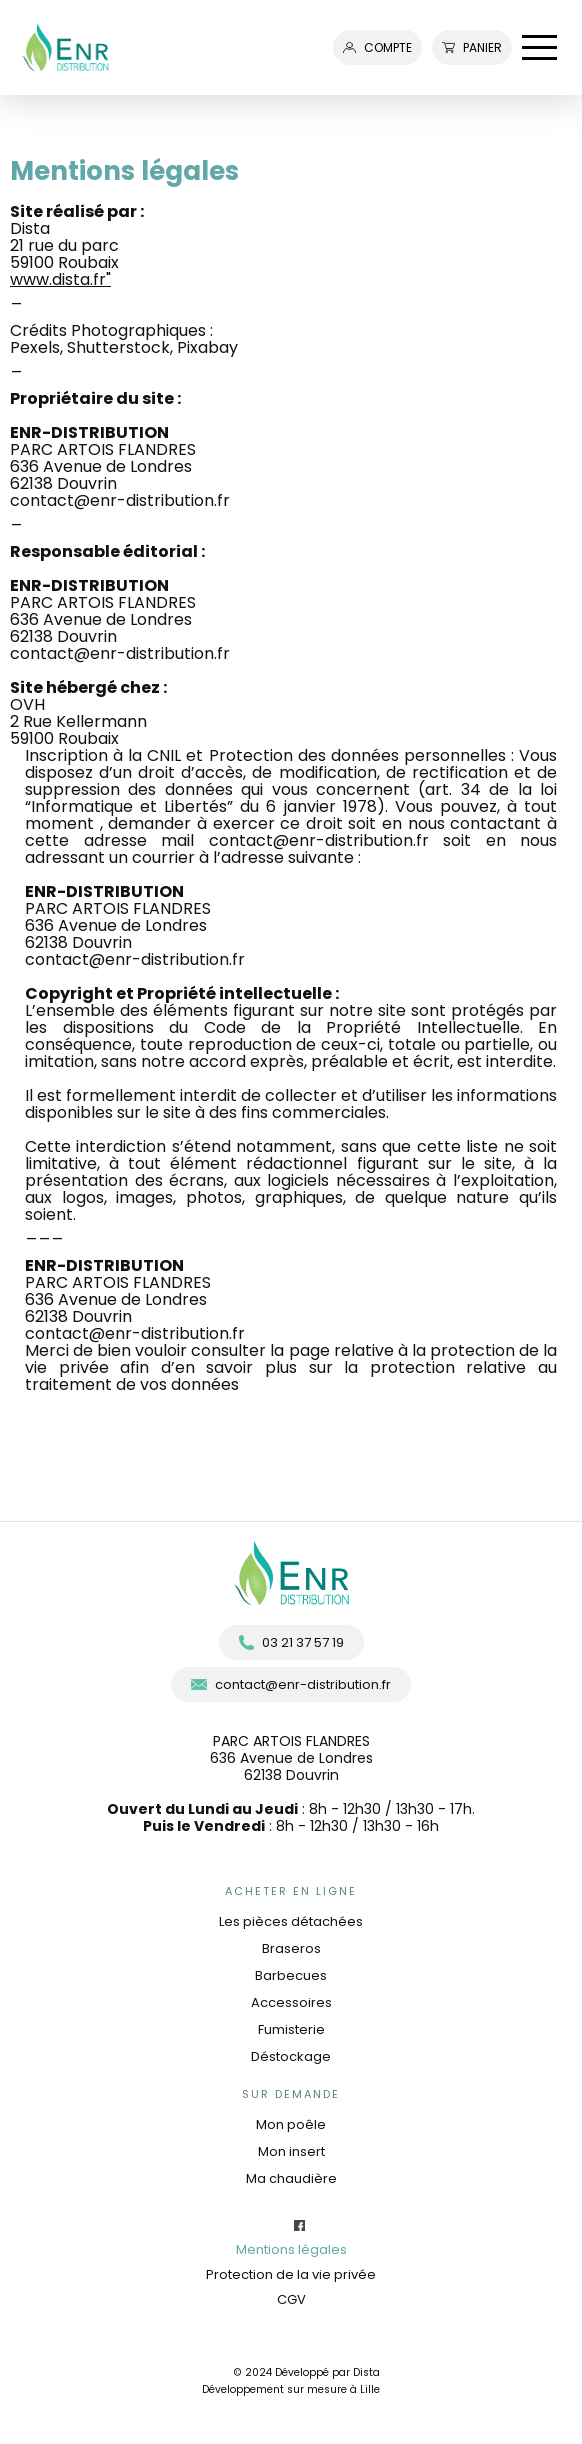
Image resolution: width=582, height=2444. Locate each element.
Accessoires (291, 2002)
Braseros (291, 1948)
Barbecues (291, 1975)
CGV (291, 2299)
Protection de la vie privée (291, 2274)
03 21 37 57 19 (291, 1642)
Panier (472, 47)
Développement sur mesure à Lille (291, 2389)
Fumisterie (291, 2029)
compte (377, 47)
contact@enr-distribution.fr (120, 500)
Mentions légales (291, 2249)
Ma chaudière (291, 2178)
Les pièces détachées (291, 1921)
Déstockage (291, 2056)
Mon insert (291, 2151)
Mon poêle (291, 2124)
